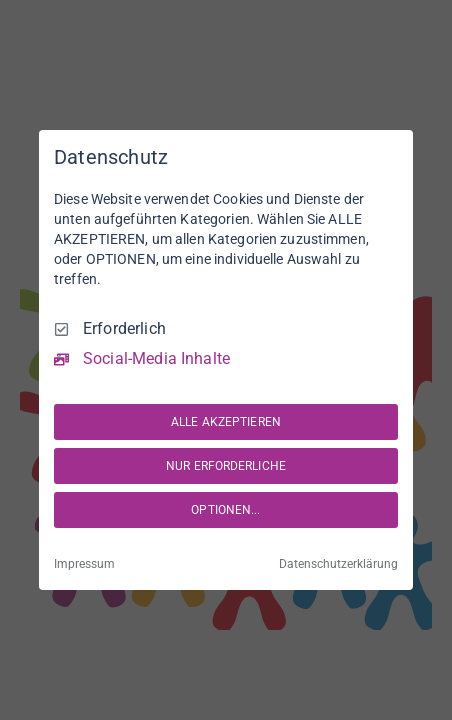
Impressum (84, 564)
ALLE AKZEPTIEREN (226, 422)
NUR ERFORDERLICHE (226, 466)
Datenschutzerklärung (338, 564)
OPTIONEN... (225, 510)
